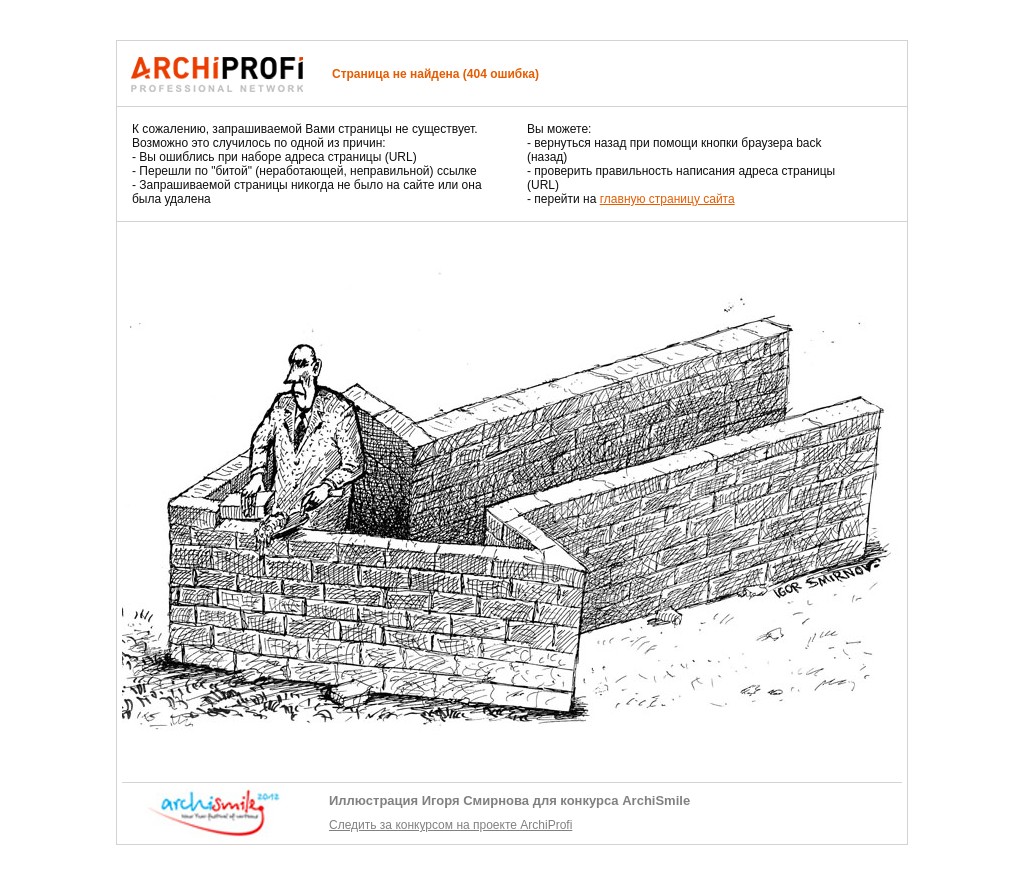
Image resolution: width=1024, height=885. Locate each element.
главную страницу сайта (667, 199)
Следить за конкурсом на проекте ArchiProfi (450, 825)
